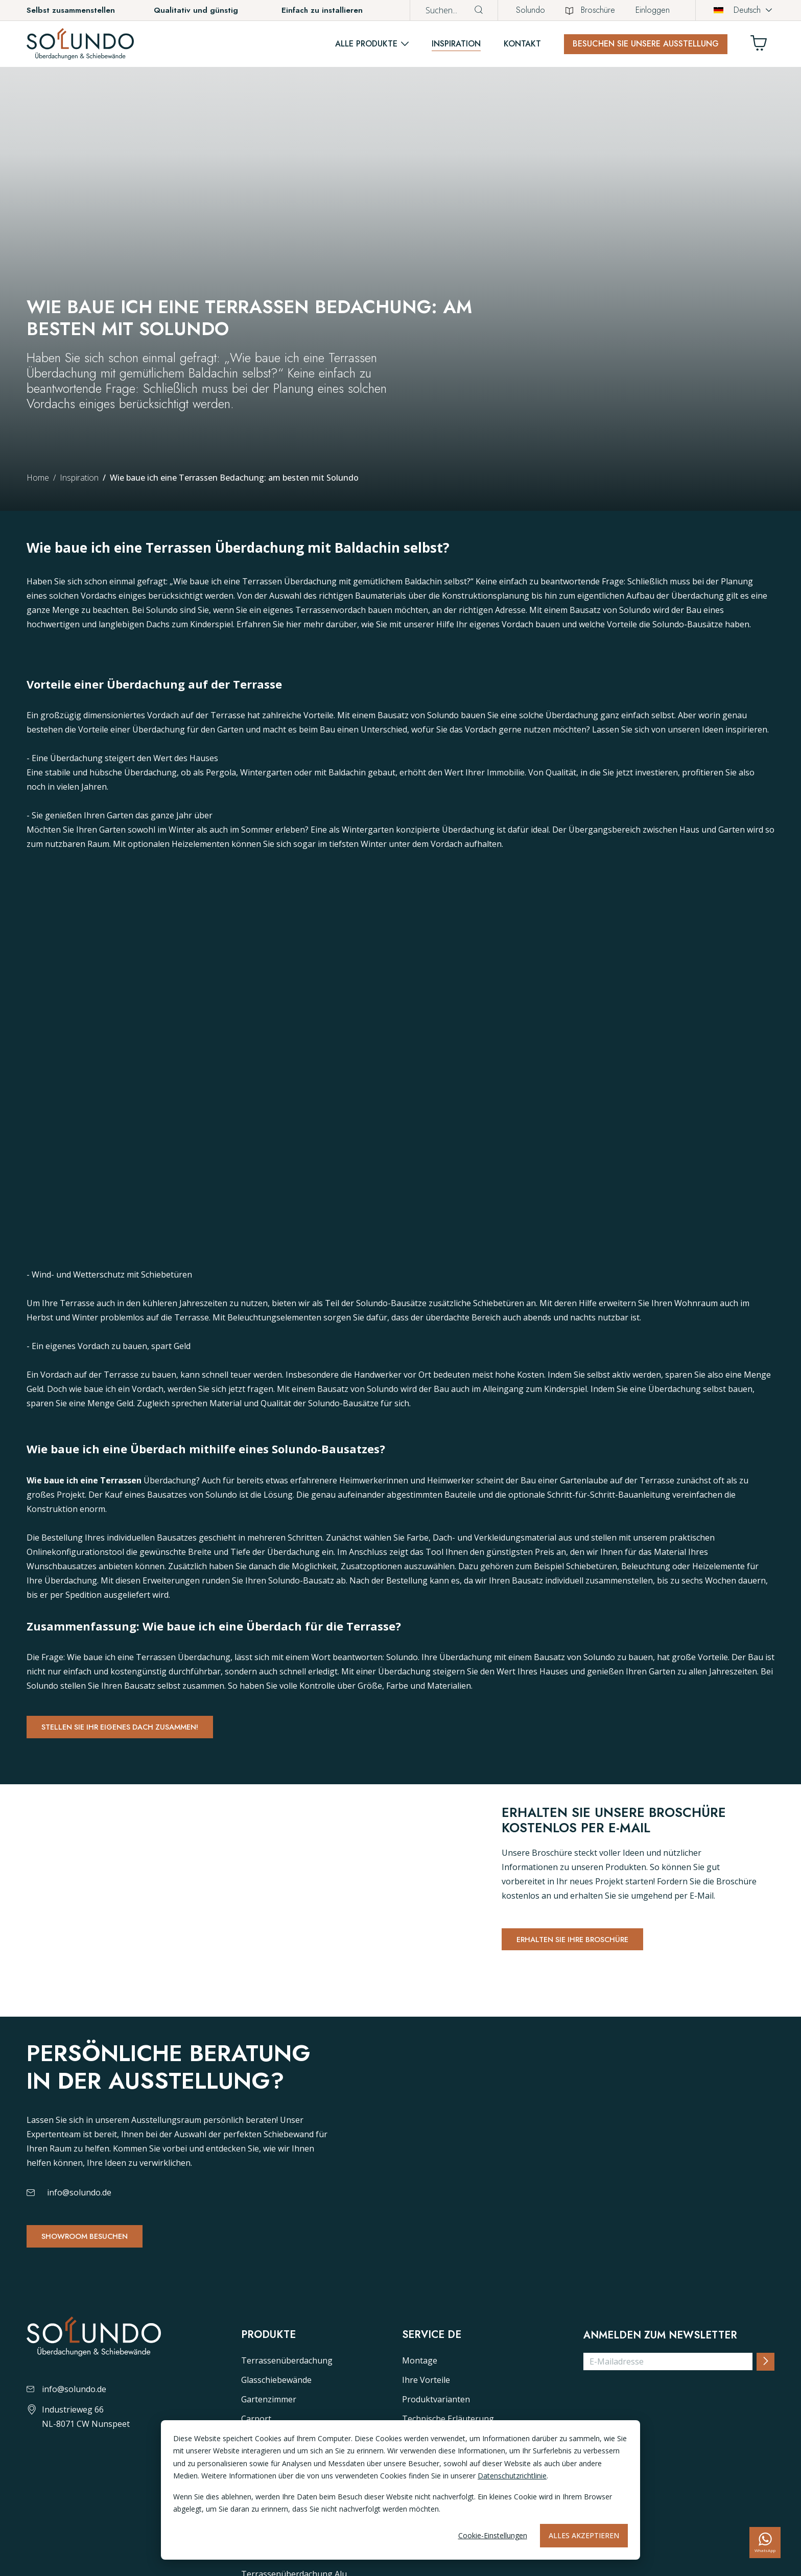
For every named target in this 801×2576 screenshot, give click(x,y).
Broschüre (590, 10)
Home (38, 477)
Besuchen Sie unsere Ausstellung (646, 44)
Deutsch (737, 10)
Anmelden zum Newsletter (660, 2513)
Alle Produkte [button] (366, 44)
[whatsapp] (765, 2542)
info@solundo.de (79, 2305)
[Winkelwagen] (762, 46)
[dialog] (400, 2490)
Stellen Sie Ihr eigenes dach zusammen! (136, 1729)
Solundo (530, 10)
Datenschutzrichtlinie (512, 2475)
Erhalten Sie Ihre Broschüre (584, 1966)
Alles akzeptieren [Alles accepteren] (584, 2535)
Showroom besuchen (93, 2350)
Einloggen (652, 10)
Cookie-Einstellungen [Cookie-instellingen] (492, 2535)
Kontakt (522, 44)
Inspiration (456, 44)
